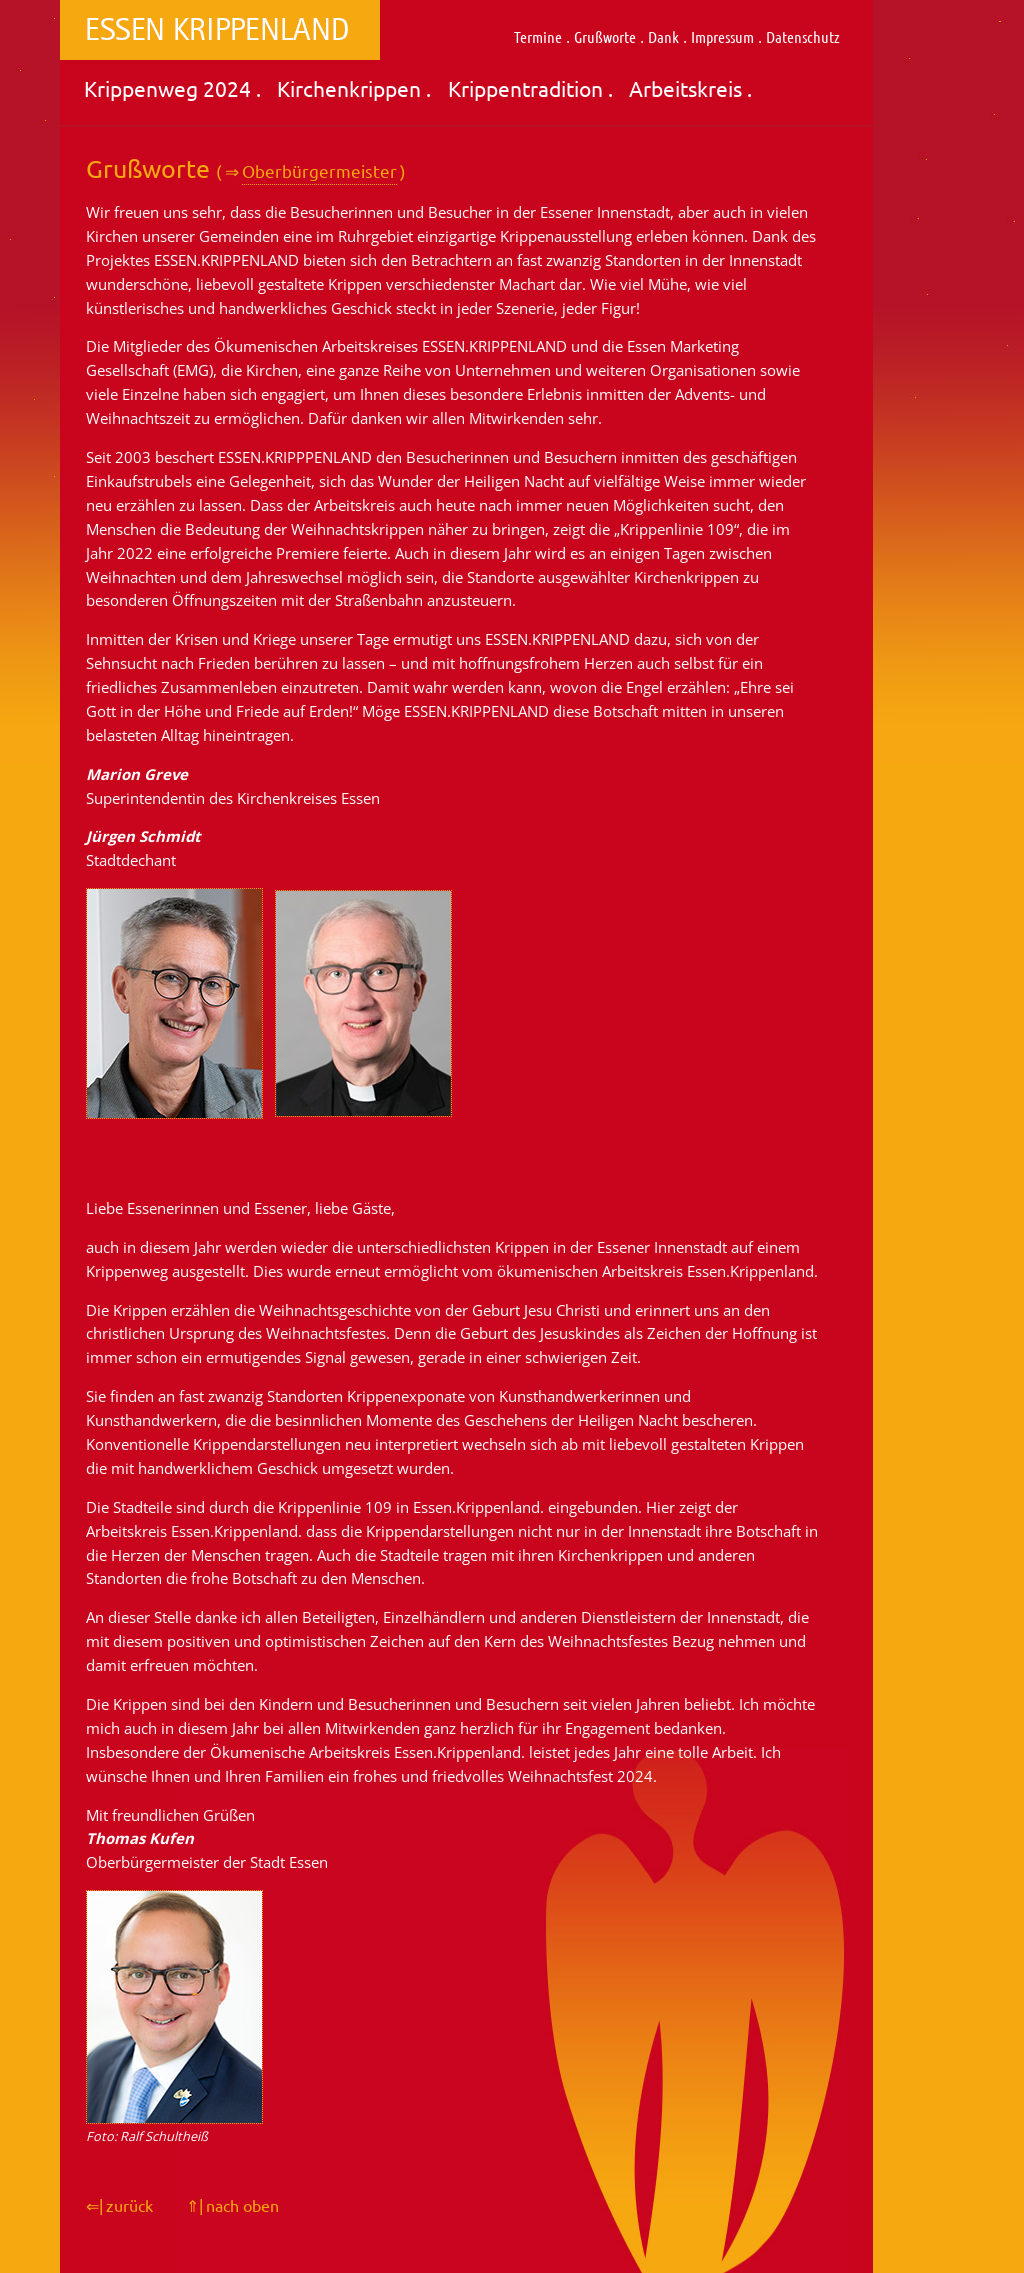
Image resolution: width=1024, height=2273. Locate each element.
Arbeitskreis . (690, 88)
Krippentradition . (530, 88)
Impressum (722, 36)
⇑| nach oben (232, 2205)
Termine (538, 36)
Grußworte (605, 36)
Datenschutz (803, 36)
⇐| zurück (119, 2205)
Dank (663, 36)
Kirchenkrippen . (354, 88)
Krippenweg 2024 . (172, 88)
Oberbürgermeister (319, 170)
